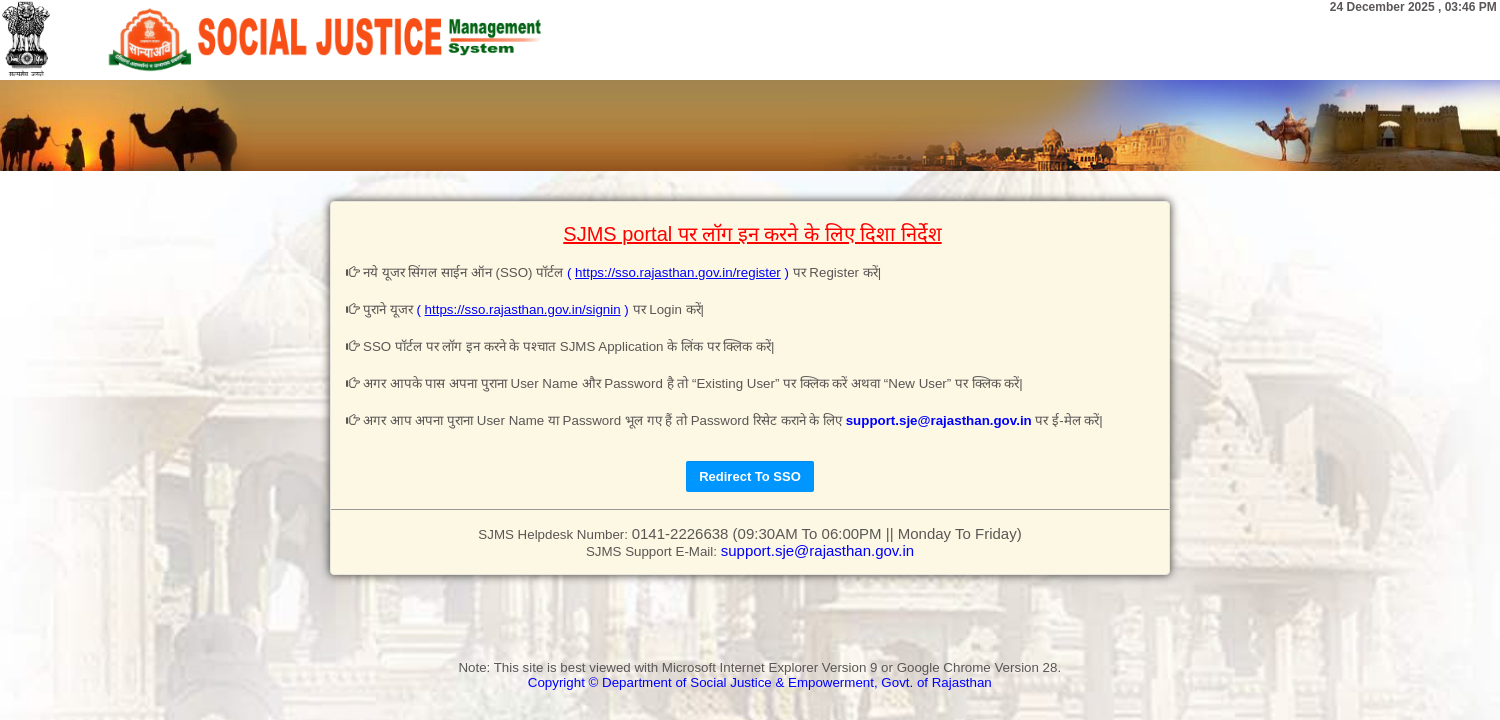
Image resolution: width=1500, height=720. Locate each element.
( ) (680, 272)
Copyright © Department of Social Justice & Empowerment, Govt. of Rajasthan (760, 682)
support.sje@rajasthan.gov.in (939, 420)
